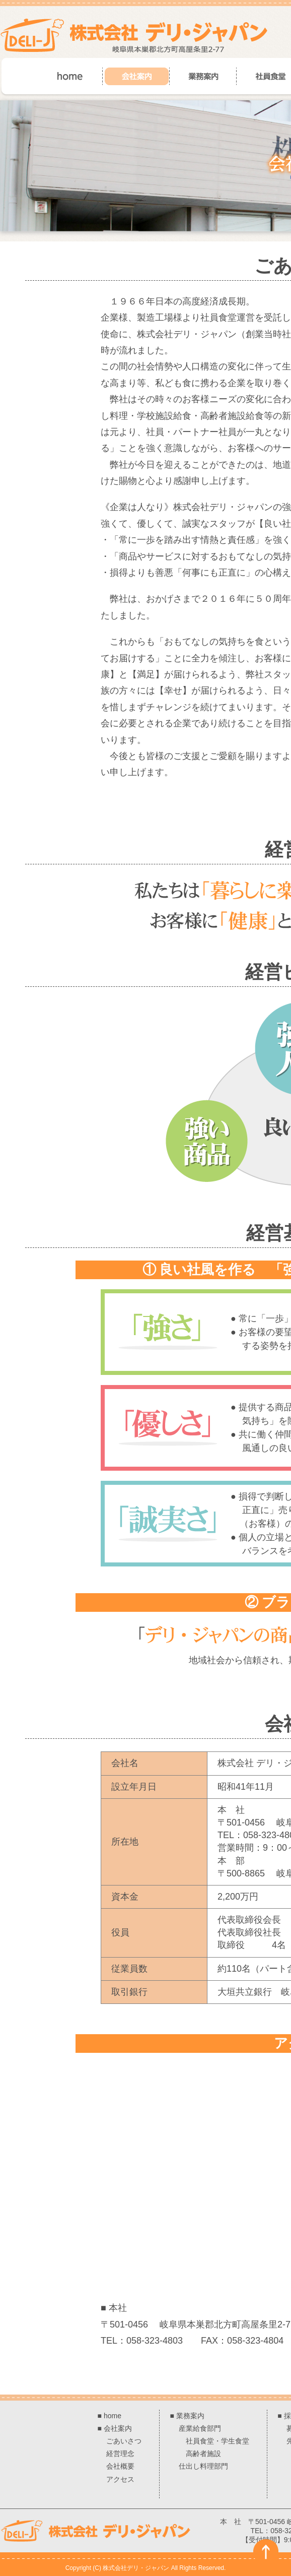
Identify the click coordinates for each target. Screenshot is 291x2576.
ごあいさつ (123, 2441)
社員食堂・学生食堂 (217, 2441)
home (112, 2416)
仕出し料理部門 (203, 2466)
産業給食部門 (200, 2428)
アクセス (120, 2479)
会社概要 (120, 2466)
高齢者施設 (203, 2453)
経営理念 (120, 2453)
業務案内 (190, 2416)
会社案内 (118, 2428)
